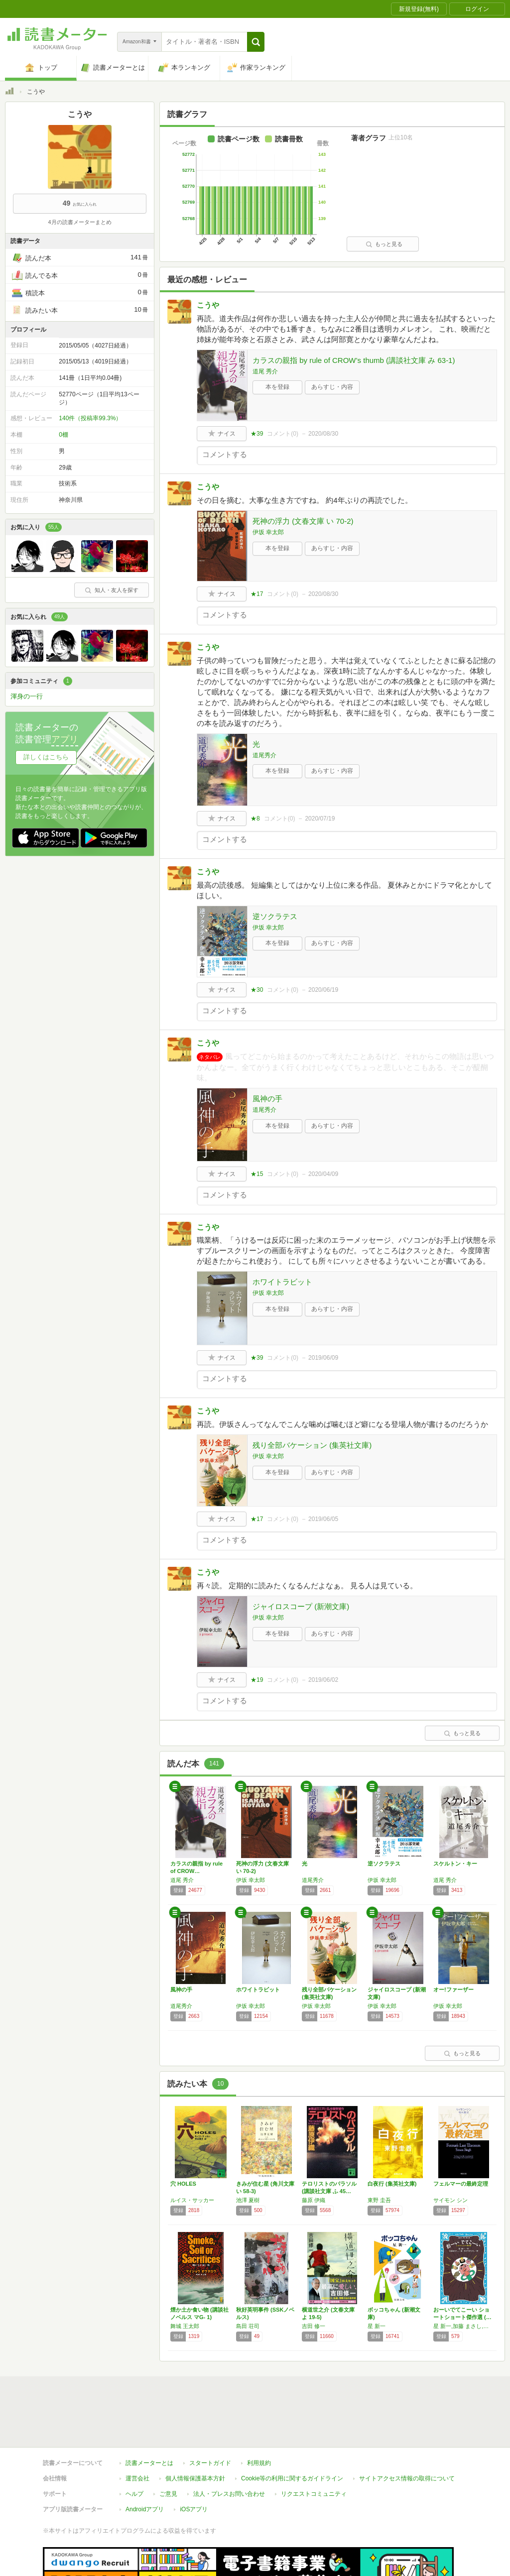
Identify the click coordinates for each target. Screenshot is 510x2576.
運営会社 (137, 2433)
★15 (257, 1174)
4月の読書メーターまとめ (79, 222)
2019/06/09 (323, 1358)
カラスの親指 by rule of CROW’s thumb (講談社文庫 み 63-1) (354, 360)
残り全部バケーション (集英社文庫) (312, 1445)
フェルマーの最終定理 (460, 2184)
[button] (255, 42)
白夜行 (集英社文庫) (392, 2184)
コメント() (282, 434)
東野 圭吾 (379, 2200)
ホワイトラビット (282, 1282)
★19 (257, 1679)
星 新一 (376, 2326)
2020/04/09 (323, 1174)
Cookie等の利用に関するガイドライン (292, 2433)
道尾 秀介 (265, 371)
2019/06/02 (323, 1680)
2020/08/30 (323, 434)
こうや (208, 305)
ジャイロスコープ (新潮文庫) (301, 1606)
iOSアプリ (194, 2463)
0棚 (63, 434)
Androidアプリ (145, 2463)
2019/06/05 (323, 1519)
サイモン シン (450, 2200)
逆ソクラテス (275, 916)
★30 (257, 989)
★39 (257, 433)
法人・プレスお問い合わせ (229, 2448)
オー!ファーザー (453, 1989)
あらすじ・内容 (332, 386)
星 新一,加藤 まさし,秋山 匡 (463, 2326)
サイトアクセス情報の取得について (407, 2433)
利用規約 (259, 2417)
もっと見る (384, 243)
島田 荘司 (247, 2326)
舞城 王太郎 (184, 2326)
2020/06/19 (323, 990)
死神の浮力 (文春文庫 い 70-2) (303, 521)
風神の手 (267, 1098)
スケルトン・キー (455, 1864)
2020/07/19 (320, 818)
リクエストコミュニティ (314, 2448)
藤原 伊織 (313, 2200)
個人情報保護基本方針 (195, 2433)
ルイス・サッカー (192, 2200)
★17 (257, 593)
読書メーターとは (149, 2417)
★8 (255, 818)
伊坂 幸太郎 (268, 532)
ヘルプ (134, 2448)
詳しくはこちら (46, 757)
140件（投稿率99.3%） (90, 418)
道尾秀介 (264, 755)
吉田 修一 (313, 2326)
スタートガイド (210, 2417)
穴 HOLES (183, 2184)
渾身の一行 (26, 696)
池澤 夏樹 (247, 2200)
